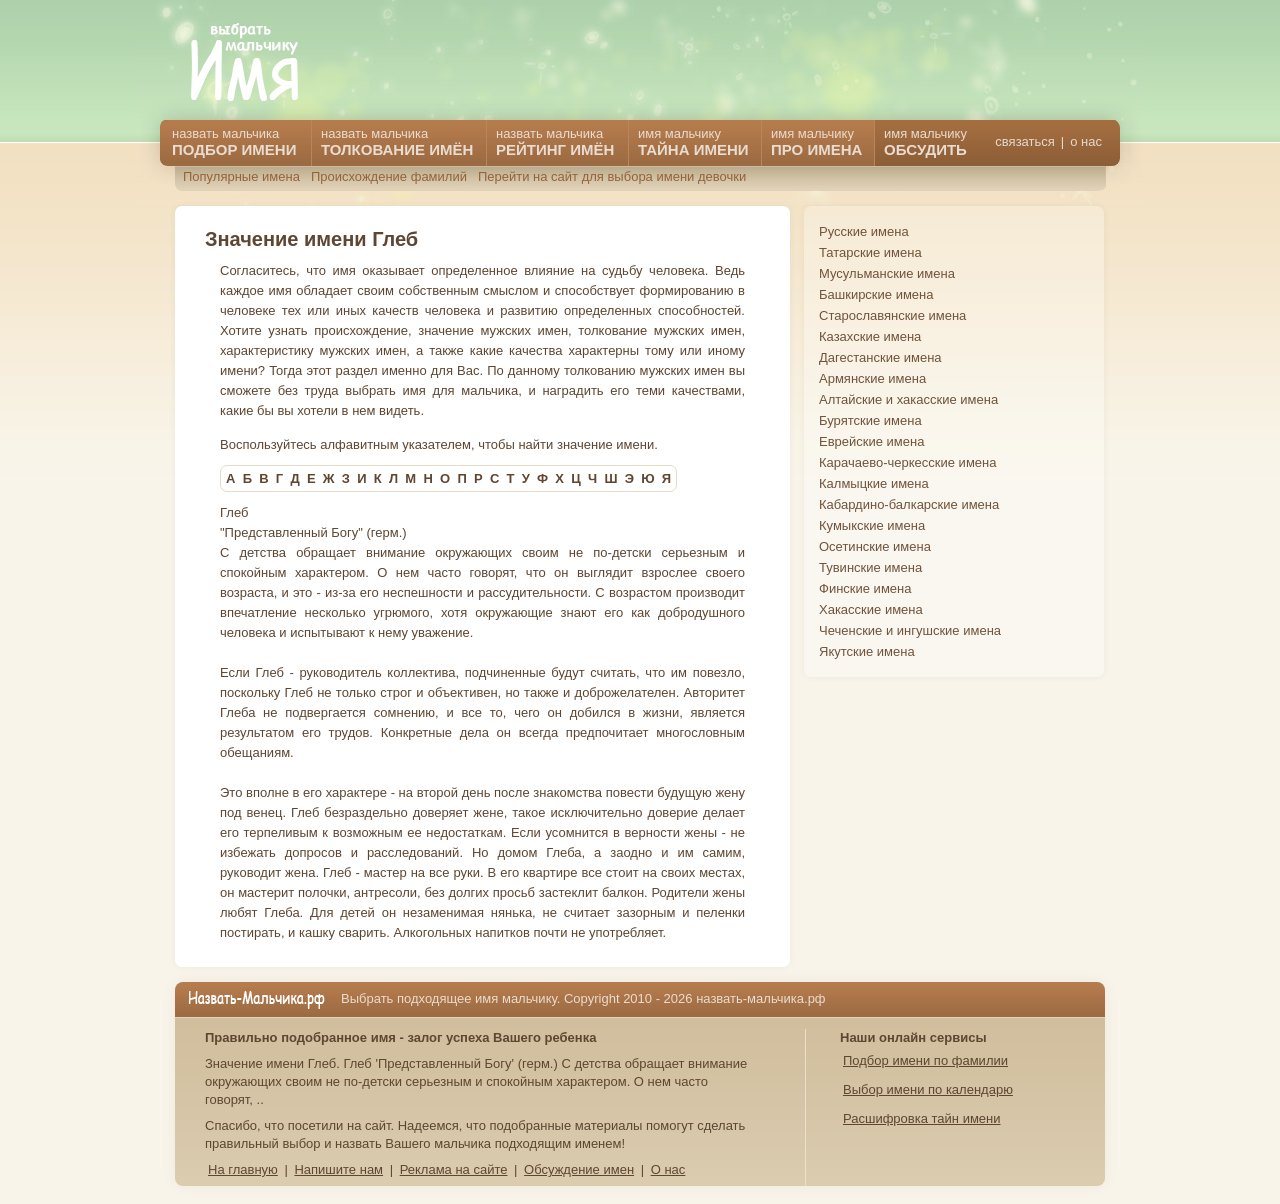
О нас (668, 1169)
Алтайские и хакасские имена (908, 399)
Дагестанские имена (880, 357)
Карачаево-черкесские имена (907, 462)
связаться (1024, 141)
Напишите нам (338, 1169)
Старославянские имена (892, 315)
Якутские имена (867, 651)
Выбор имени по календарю (928, 1089)
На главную (243, 1169)
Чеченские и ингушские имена (910, 630)
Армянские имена (872, 378)
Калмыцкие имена (874, 483)
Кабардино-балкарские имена (909, 504)
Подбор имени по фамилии (925, 1060)
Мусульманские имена (887, 273)
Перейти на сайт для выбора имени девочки (612, 176)
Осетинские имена (875, 546)
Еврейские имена (871, 441)
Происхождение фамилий (389, 176)
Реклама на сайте (454, 1169)
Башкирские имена (876, 294)
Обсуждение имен (579, 1169)
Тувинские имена (870, 567)
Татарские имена (870, 252)
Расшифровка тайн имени (922, 1118)
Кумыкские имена (872, 525)
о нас (1086, 141)
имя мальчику (925, 142)
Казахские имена (870, 336)
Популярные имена (241, 176)
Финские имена (865, 588)
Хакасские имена (871, 609)
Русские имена (864, 231)
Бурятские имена (870, 420)
